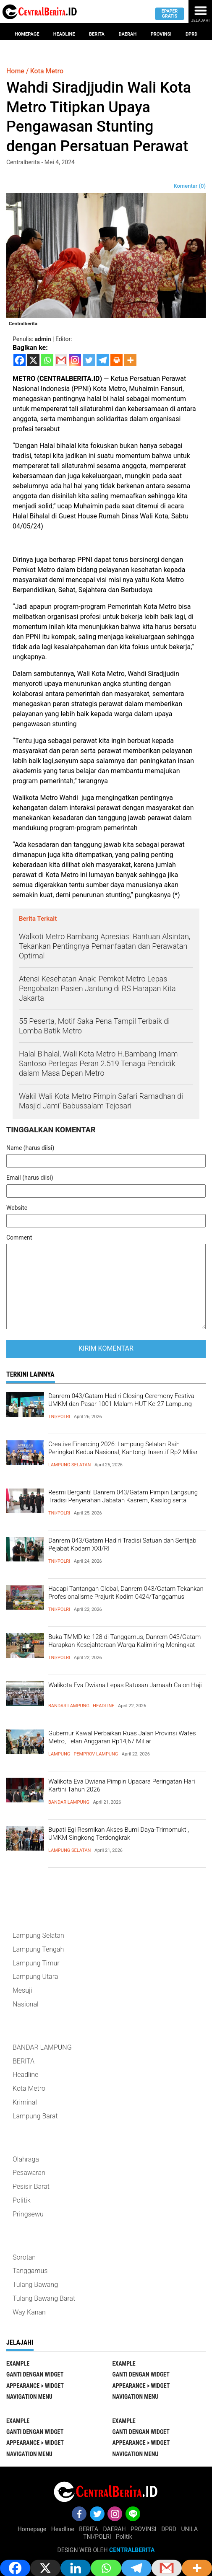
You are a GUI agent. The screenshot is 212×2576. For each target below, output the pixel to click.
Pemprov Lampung (95, 1754)
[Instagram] (75, 360)
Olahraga (26, 2159)
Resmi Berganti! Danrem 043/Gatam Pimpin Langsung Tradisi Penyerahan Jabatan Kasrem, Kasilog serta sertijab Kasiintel (123, 1500)
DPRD (168, 2529)
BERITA (23, 2061)
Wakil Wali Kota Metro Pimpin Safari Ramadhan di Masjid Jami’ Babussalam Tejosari (101, 1101)
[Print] (116, 360)
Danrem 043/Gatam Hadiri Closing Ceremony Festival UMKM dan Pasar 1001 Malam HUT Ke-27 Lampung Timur (122, 1404)
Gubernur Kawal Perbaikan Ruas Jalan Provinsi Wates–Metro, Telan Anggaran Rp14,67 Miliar (124, 1737)
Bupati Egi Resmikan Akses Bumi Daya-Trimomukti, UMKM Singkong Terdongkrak (118, 1834)
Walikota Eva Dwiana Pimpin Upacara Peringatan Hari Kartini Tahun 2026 (121, 1786)
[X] (33, 360)
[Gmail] (61, 360)
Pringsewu (28, 2214)
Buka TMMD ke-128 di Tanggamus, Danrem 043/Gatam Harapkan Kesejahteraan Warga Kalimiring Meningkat (124, 1641)
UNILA (189, 2529)
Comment (19, 1237)
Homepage (27, 34)
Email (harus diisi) (29, 1177)
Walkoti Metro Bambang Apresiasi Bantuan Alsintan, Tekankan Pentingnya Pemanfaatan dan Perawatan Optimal (104, 946)
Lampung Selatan (69, 1465)
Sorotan (24, 2257)
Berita (97, 34)
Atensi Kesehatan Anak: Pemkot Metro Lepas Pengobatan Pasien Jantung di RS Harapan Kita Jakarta (97, 988)
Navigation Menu (29, 2396)
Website (16, 1207)
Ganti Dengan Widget (34, 2374)
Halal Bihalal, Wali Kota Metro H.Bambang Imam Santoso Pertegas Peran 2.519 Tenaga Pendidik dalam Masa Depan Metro (98, 1063)
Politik (21, 2200)
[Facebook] (19, 360)
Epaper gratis (170, 13)
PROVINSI (144, 2529)
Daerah (127, 34)
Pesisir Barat (31, 2186)
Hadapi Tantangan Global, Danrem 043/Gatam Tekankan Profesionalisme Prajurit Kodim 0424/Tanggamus (126, 1593)
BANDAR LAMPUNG (68, 1706)
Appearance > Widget (35, 2385)
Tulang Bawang (35, 2285)
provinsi (161, 34)
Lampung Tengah (38, 1949)
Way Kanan (29, 2312)
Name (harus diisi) (30, 1147)
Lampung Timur (36, 1963)
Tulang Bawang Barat (44, 2298)
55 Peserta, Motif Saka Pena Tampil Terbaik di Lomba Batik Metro (94, 1026)
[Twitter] (89, 360)
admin (43, 339)
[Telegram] (103, 360)
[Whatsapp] (47, 360)
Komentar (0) (189, 186)
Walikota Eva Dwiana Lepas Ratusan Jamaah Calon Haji (125, 1685)
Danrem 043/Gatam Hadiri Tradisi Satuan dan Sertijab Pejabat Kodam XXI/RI (122, 1545)
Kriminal (25, 2102)
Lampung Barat (35, 2116)
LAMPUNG (59, 1754)
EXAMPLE (17, 2363)
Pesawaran (29, 2173)
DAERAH (114, 2529)
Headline (64, 34)
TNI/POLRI (59, 1416)
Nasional (26, 2004)
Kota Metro (29, 2088)
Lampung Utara (35, 1977)
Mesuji (22, 1990)
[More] (130, 360)
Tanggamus (30, 2271)
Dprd (191, 34)
